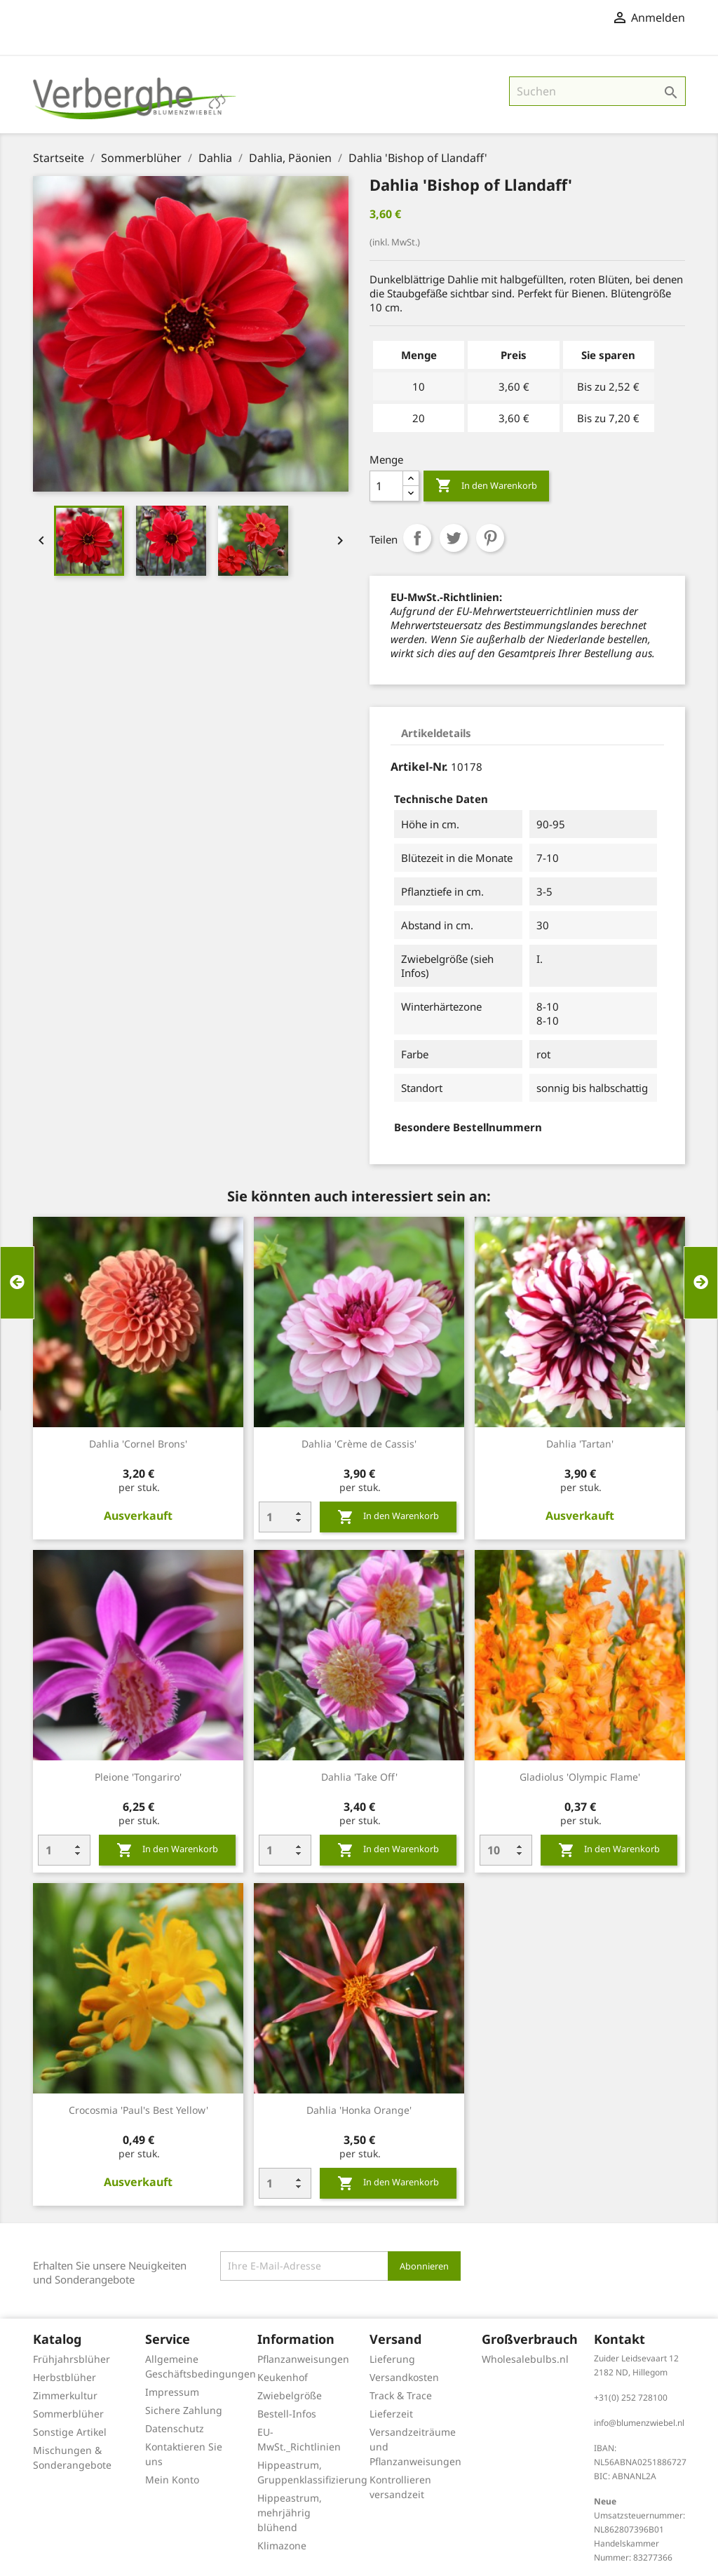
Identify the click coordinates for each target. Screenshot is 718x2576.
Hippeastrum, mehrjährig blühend (289, 2512)
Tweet (454, 538)
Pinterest (490, 538)
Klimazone (281, 2545)
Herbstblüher (64, 2377)
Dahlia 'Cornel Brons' (138, 1443)
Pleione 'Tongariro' (138, 1777)
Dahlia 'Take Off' (359, 1777)
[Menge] (386, 486)
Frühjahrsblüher (71, 2359)
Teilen (417, 538)
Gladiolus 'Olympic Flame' (580, 1777)
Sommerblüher (68, 2413)
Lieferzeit (391, 2413)
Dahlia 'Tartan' (580, 1443)
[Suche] (597, 91)
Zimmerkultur (65, 2395)
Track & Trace (401, 2395)
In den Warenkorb (486, 486)
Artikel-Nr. (419, 767)
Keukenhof (282, 2377)
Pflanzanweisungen (303, 2359)
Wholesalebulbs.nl (525, 2359)
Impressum (172, 2392)
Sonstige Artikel (70, 2432)
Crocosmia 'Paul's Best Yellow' (138, 2110)
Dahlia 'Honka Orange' (359, 2110)
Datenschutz (174, 2428)
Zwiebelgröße (289, 2395)
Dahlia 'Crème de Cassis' (359, 1443)
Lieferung (392, 2359)
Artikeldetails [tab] (436, 733)
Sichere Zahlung (183, 2410)
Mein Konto (172, 2479)
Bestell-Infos (286, 2413)
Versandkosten (404, 2377)
